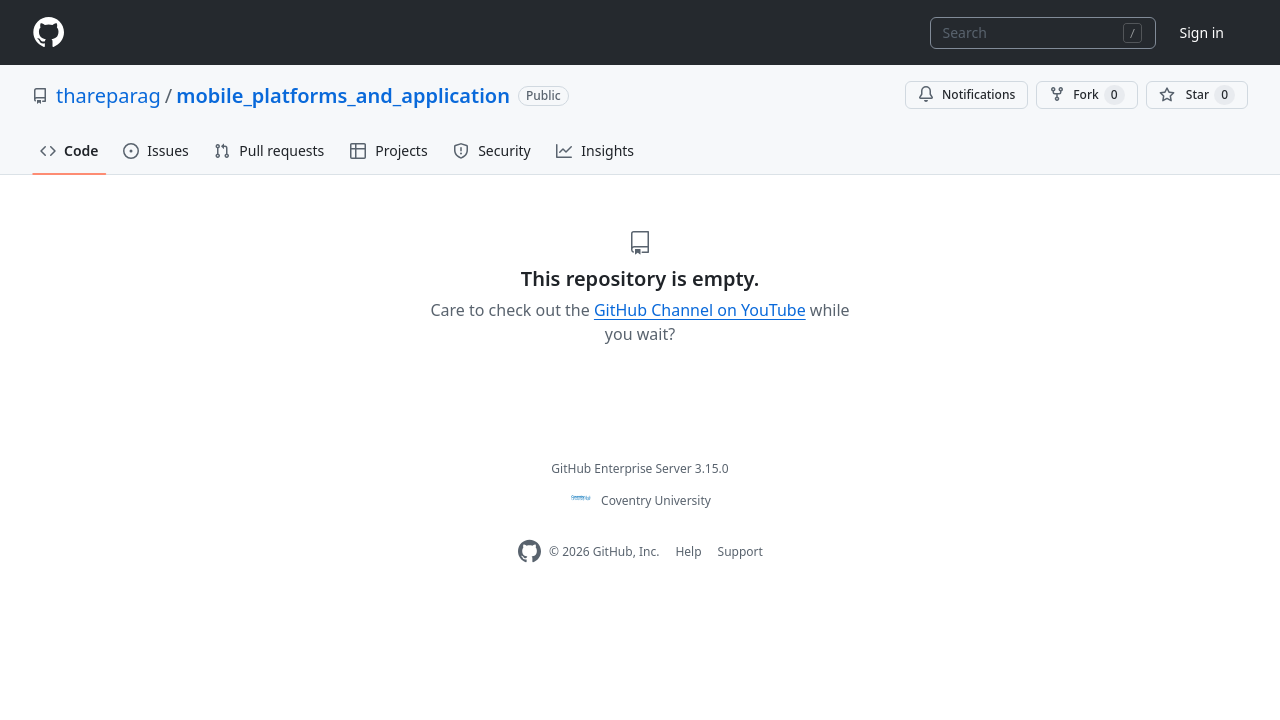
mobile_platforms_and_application (343, 95)
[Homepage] (48, 32)
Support (740, 551)
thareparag (108, 95)
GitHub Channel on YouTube (700, 310)
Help (688, 551)
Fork (1086, 95)
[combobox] (1043, 33)
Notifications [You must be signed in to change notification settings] (966, 94)
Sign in (1202, 32)
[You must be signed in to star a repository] (1197, 95)
